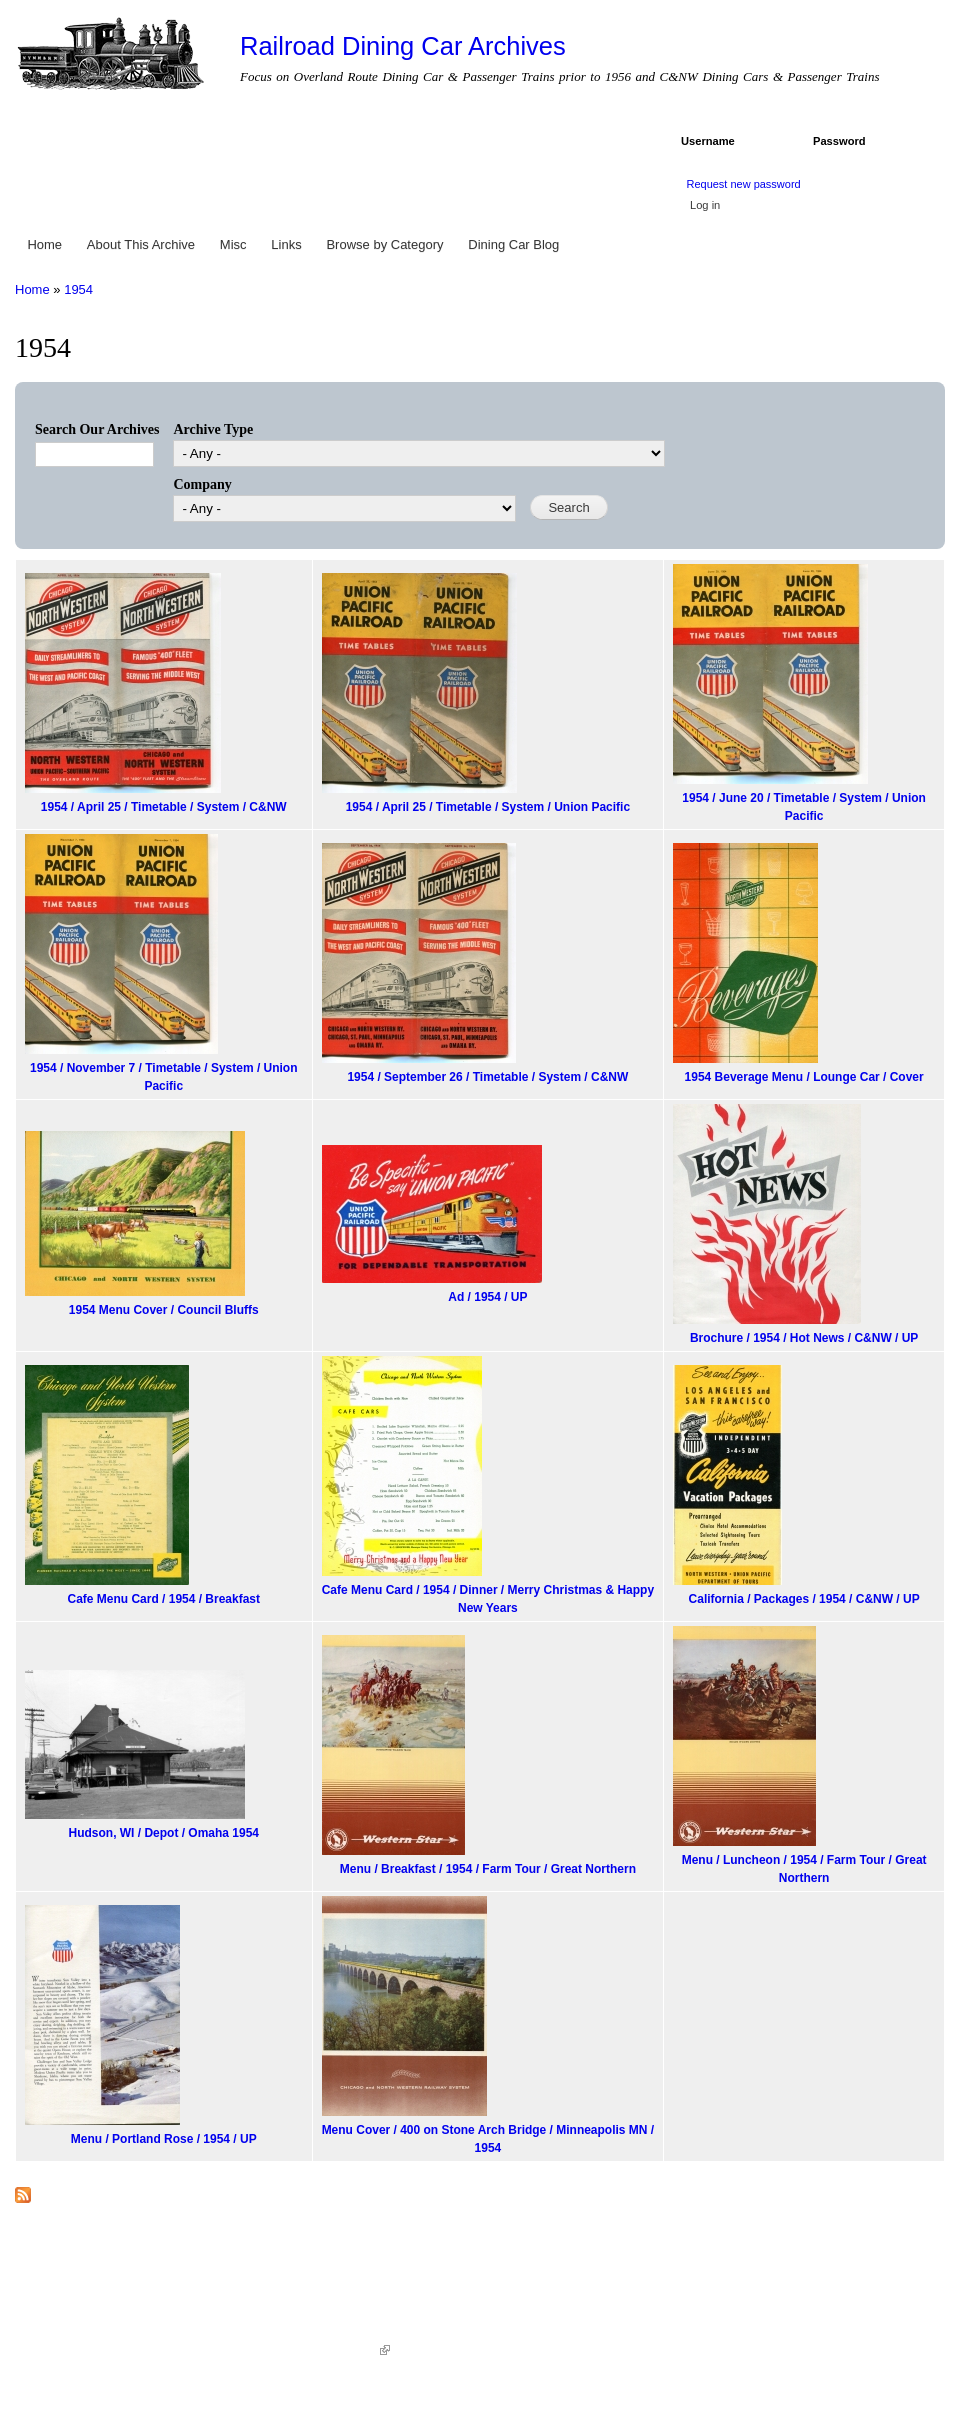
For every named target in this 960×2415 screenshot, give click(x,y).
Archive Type (213, 429)
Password (843, 141)
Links (286, 244)
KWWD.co (355, 2350)
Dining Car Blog (513, 244)
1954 (78, 289)
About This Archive (141, 244)
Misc (233, 244)
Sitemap (422, 2350)
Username (711, 141)
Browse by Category (384, 244)
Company (202, 484)
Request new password (743, 184)
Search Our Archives (97, 429)
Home (44, 244)
